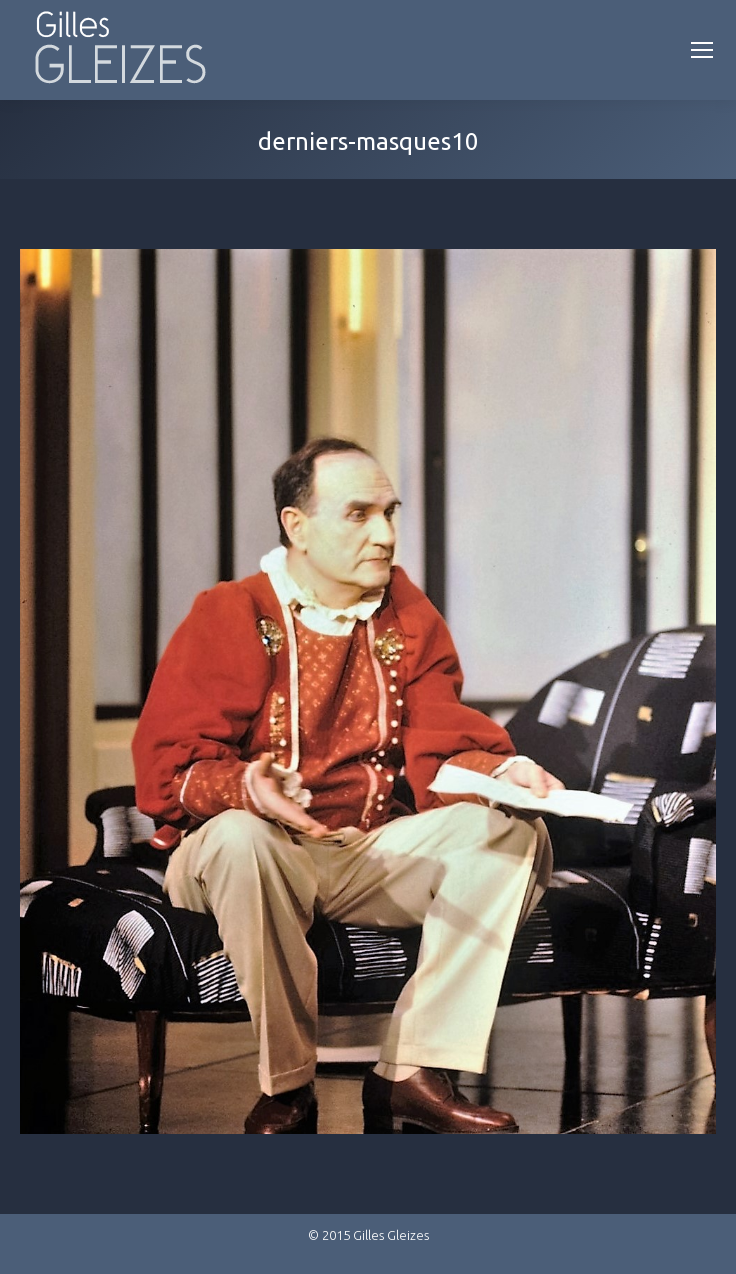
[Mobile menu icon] (702, 50)
